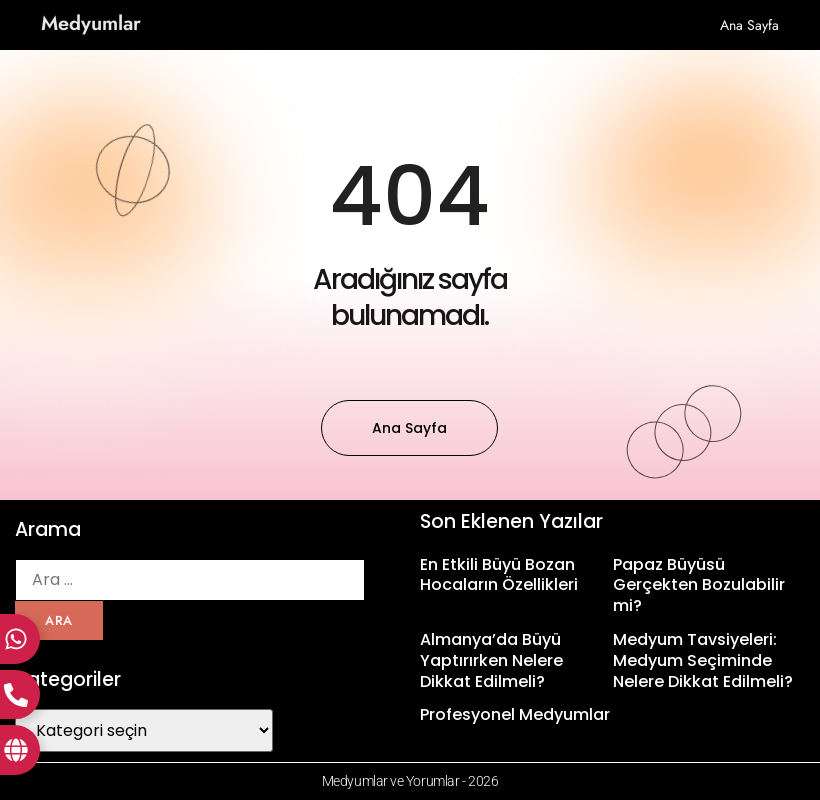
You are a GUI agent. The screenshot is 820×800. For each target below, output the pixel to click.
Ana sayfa (749, 25)
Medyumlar (91, 23)
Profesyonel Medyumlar (515, 714)
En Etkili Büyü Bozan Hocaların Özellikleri (499, 575)
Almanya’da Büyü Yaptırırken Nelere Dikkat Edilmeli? (491, 660)
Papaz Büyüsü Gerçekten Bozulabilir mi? (699, 585)
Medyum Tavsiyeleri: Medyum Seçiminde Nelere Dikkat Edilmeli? (703, 660)
